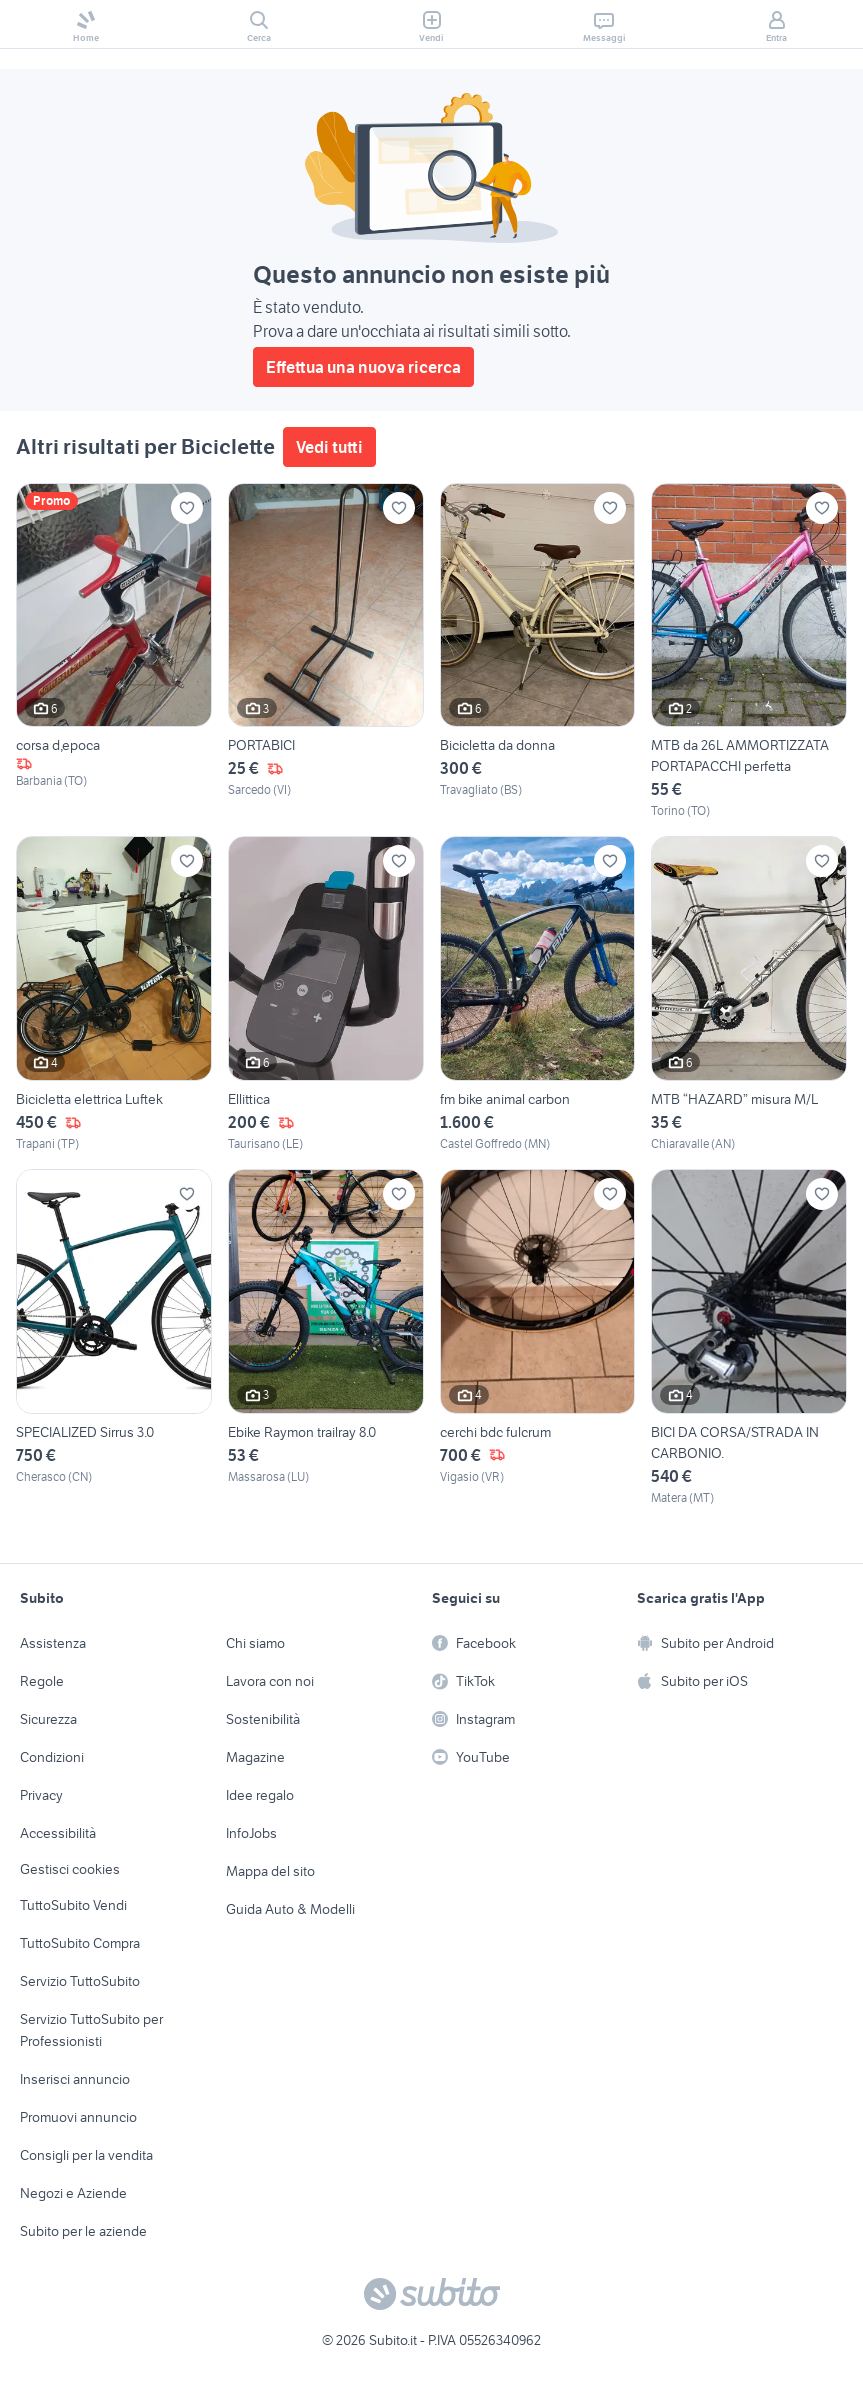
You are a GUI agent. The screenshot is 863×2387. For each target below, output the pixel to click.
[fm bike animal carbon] (538, 994)
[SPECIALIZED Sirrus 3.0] (114, 1338)
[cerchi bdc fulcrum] (538, 1338)
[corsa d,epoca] (114, 652)
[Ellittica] (326, 994)
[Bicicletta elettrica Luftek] (114, 994)
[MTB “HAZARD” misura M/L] (749, 994)
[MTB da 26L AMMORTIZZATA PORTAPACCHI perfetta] (749, 652)
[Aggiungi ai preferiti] (187, 508)
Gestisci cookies (70, 1869)
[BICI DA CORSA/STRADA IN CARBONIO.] (749, 1338)
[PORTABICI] (326, 652)
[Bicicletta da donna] (538, 652)
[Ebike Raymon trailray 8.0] (326, 1338)
